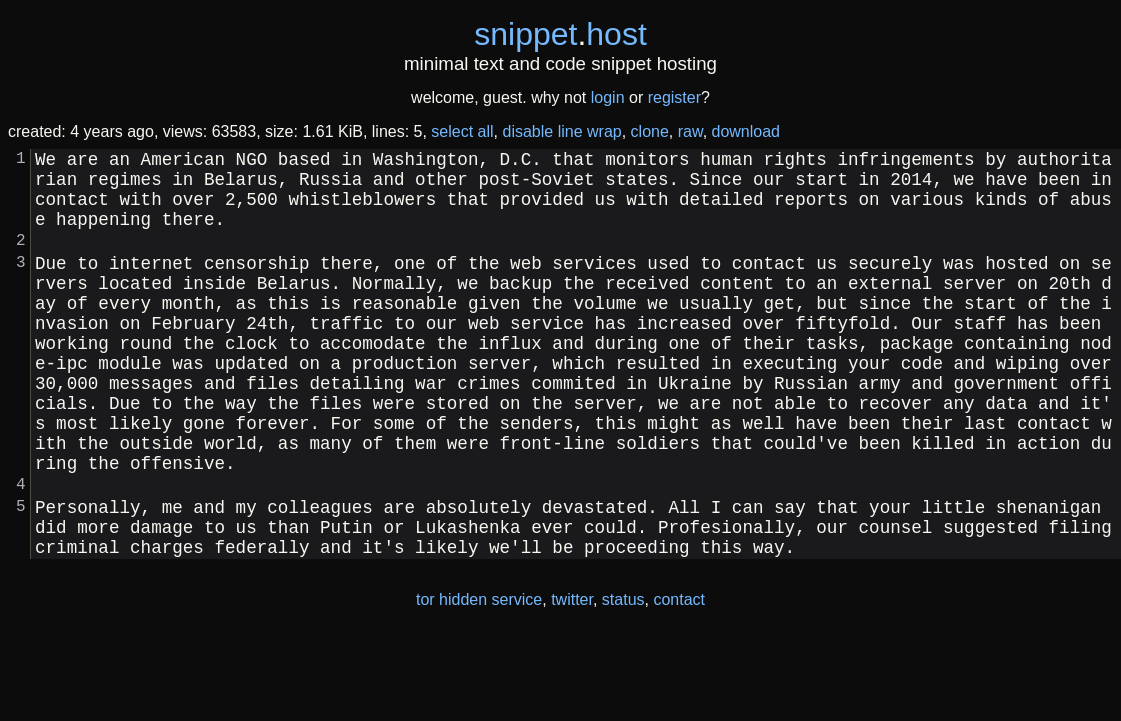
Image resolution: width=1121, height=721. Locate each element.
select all (462, 131)
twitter (572, 679)
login (608, 97)
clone (650, 131)
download (746, 131)
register (674, 97)
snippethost (560, 34)
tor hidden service (479, 679)
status (623, 679)
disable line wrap (562, 131)
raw (690, 131)
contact (679, 679)
